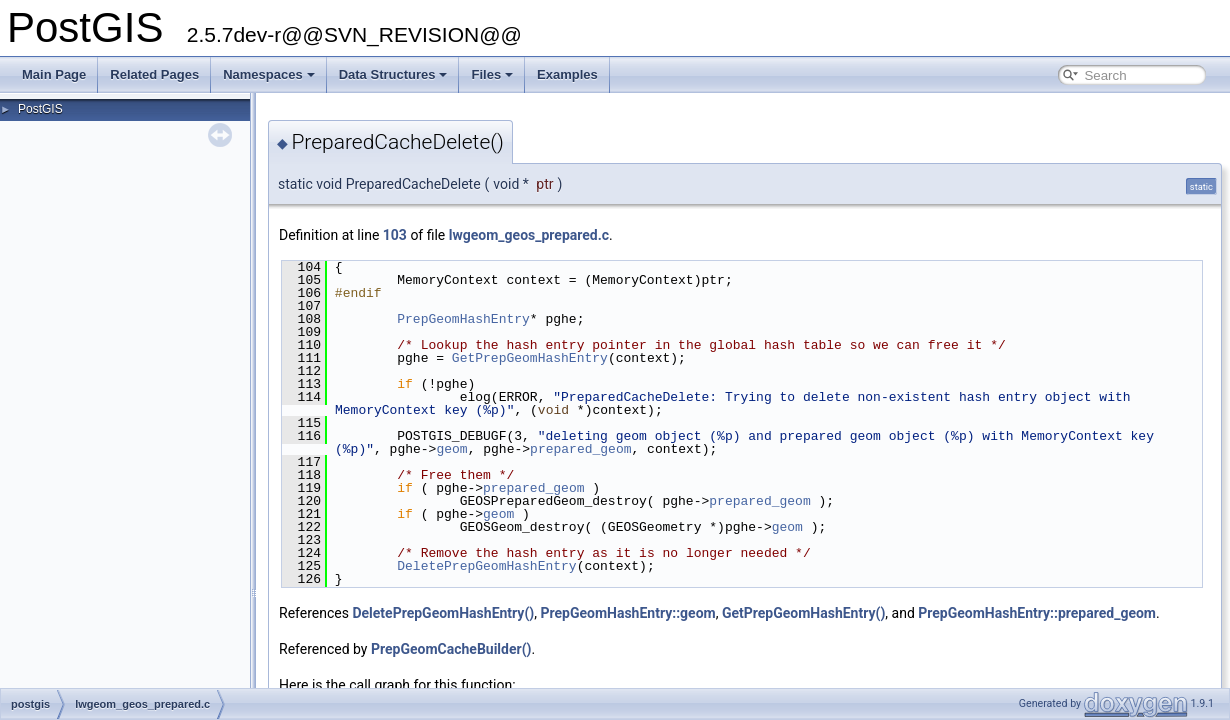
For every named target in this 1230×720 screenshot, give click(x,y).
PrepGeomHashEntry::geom (627, 613)
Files (492, 74)
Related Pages (154, 74)
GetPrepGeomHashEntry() (803, 613)
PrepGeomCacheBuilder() (451, 649)
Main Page (54, 74)
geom (451, 449)
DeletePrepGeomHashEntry (486, 566)
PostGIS (40, 109)
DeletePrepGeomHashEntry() (443, 613)
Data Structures (393, 74)
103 (395, 235)
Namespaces (269, 74)
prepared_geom (580, 449)
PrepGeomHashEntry (463, 319)
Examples (567, 74)
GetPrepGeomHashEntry (530, 358)
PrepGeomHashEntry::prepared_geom (1037, 613)
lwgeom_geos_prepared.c (529, 235)
